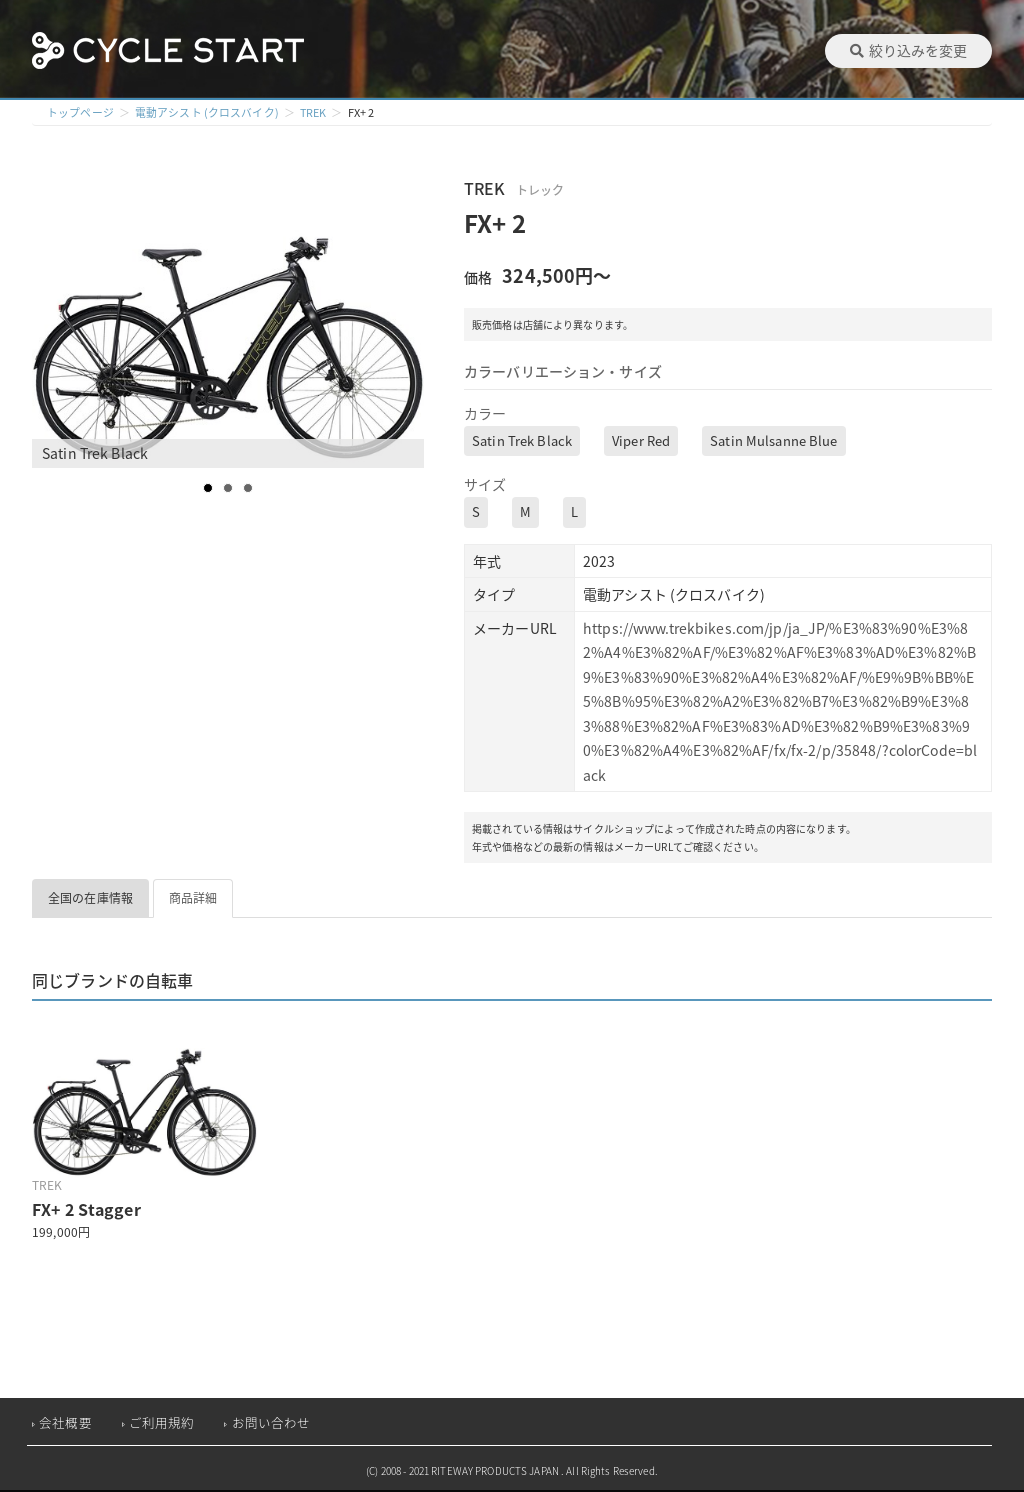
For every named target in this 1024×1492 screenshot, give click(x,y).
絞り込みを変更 (908, 50)
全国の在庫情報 (90, 898)
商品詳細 (193, 898)
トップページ (80, 112)
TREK (314, 112)
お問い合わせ (271, 1422)
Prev (58, 321)
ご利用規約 (162, 1422)
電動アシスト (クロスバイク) (207, 112)
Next (408, 321)
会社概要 (65, 1422)
